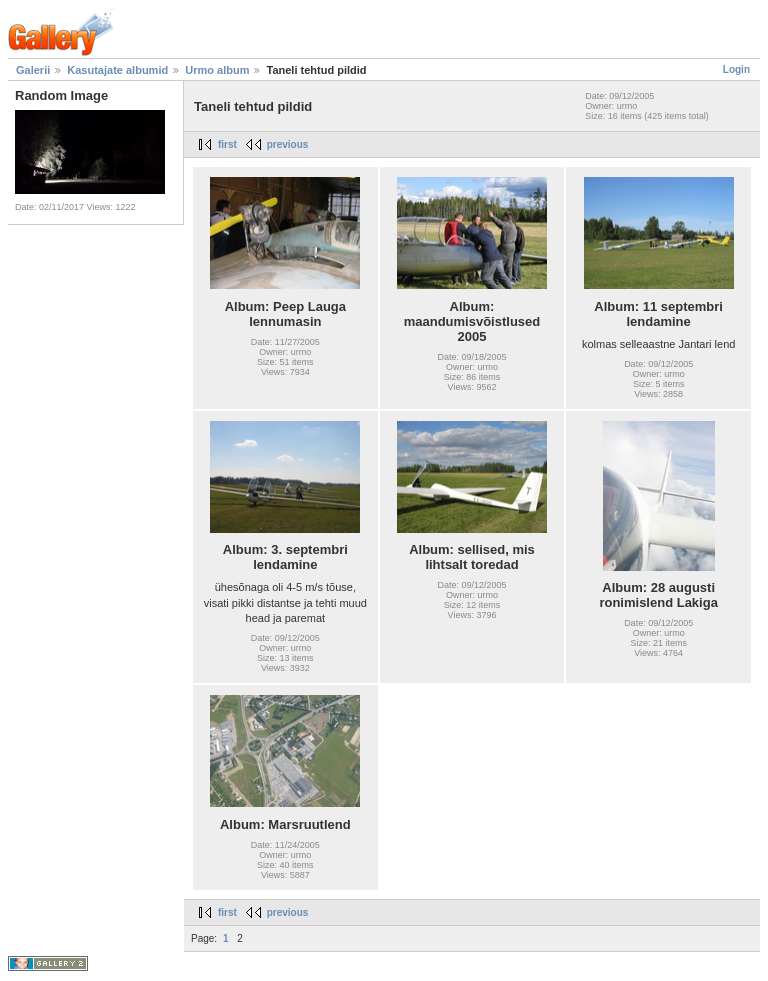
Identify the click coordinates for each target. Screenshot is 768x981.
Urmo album (217, 70)
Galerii (33, 70)
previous (288, 144)
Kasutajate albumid (117, 70)
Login (736, 69)
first (227, 144)
